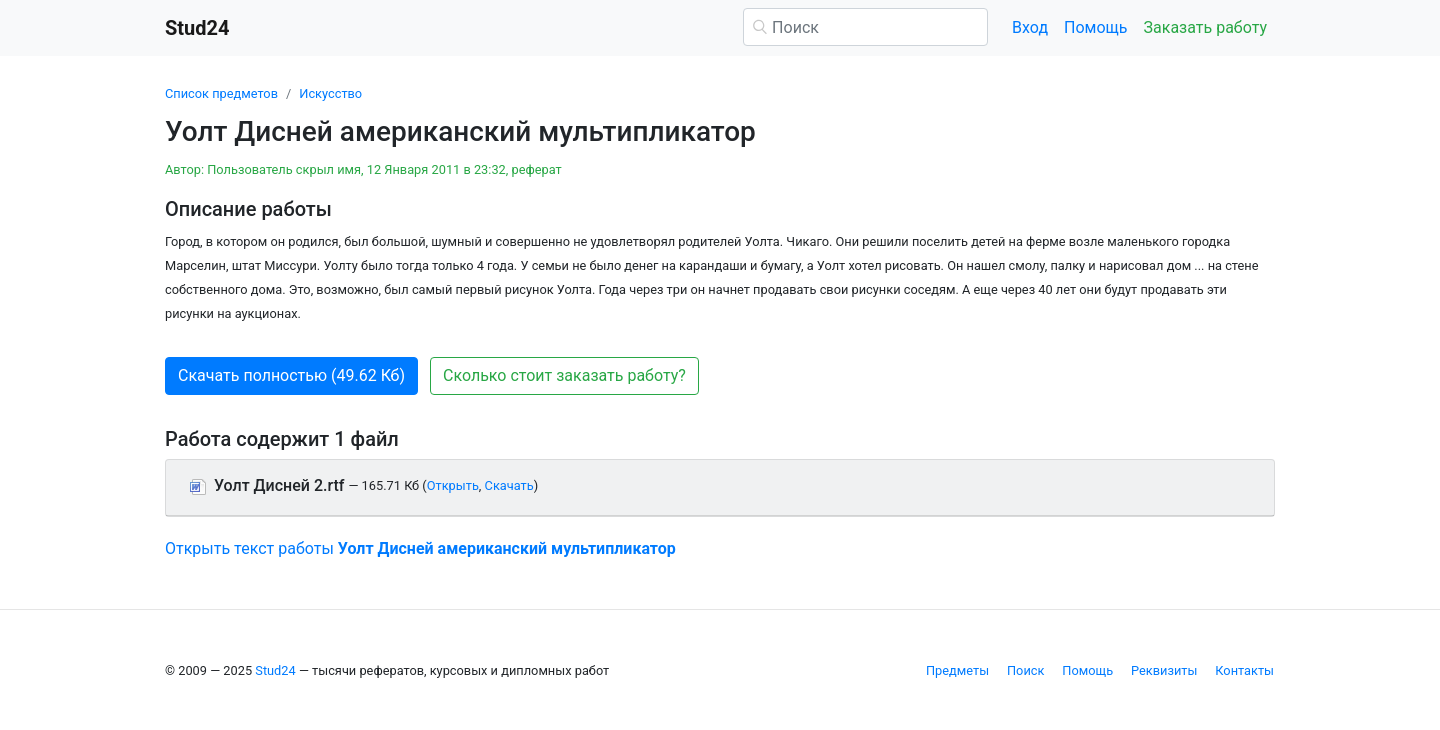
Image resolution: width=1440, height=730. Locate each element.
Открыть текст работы (420, 548)
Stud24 (275, 670)
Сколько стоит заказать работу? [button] (564, 375)
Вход (1030, 27)
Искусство (330, 93)
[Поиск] (865, 27)
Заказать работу (1205, 27)
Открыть (453, 485)
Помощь (1095, 27)
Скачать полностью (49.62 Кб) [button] (291, 375)
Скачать (509, 485)
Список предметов (221, 93)
